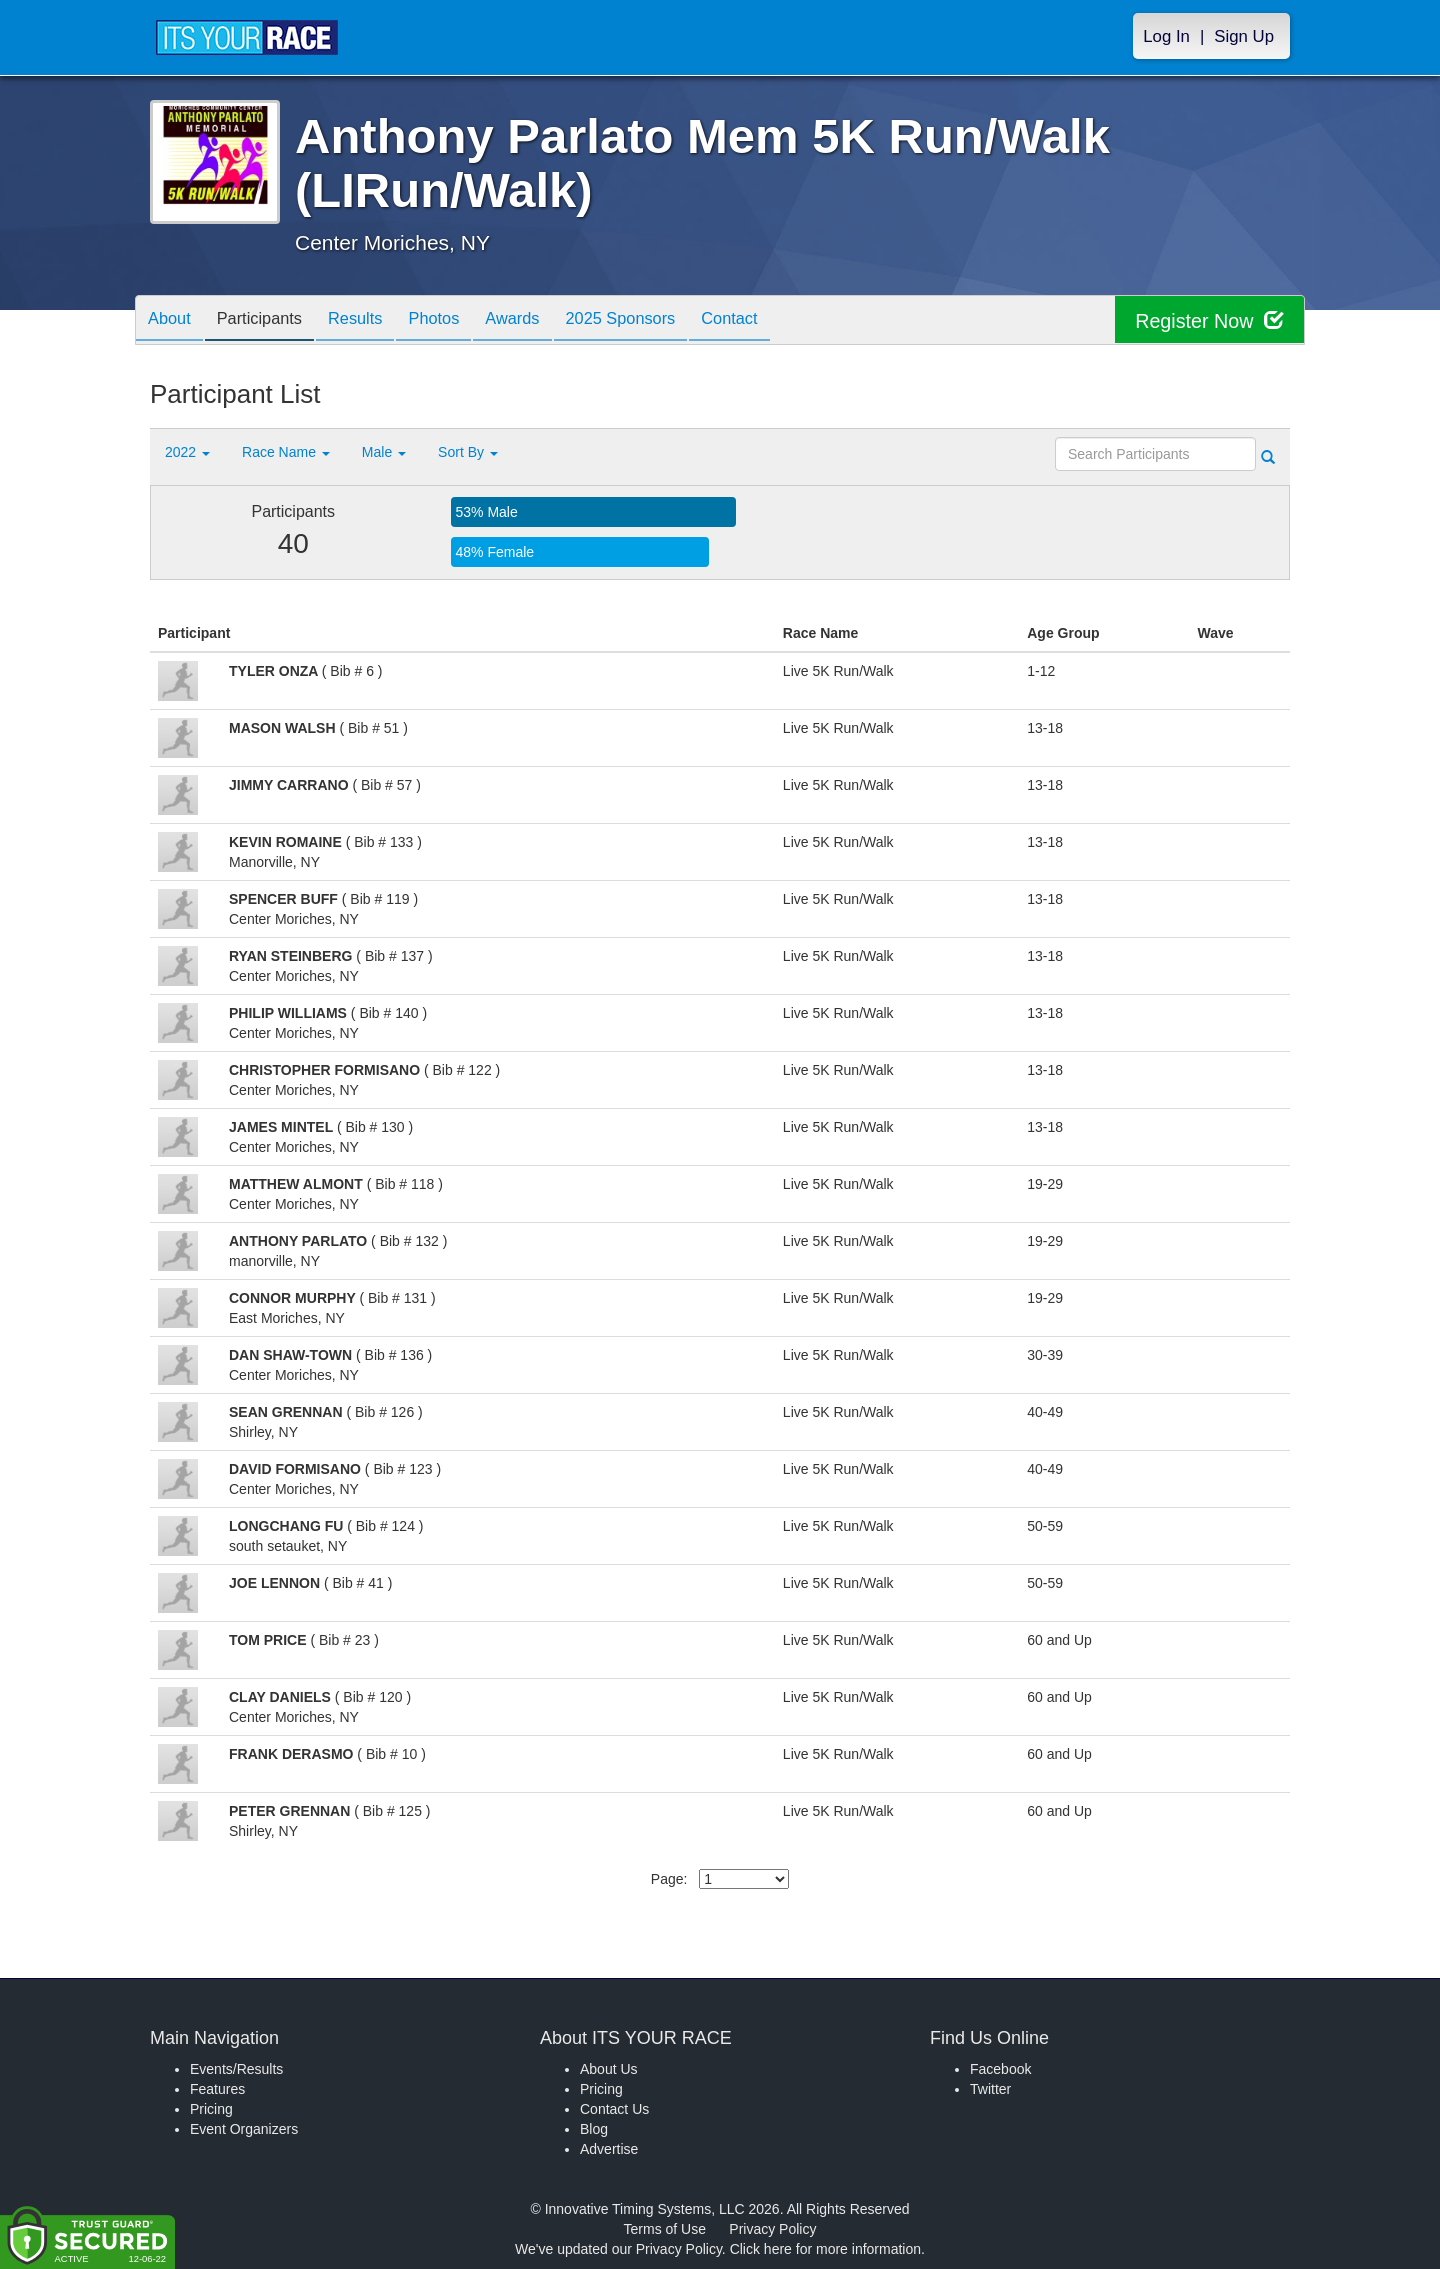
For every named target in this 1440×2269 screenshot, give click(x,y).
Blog (594, 2129)
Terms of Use (665, 2229)
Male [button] (384, 452)
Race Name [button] (286, 452)
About (173, 321)
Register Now (1208, 320)
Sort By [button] (468, 452)
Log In (1166, 36)
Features (217, 2089)
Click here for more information (825, 2249)
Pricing (211, 2109)
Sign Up (1244, 36)
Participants (271, 321)
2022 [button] (187, 452)
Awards (547, 321)
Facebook (1000, 2069)
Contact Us (614, 2109)
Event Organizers (244, 2129)
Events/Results (236, 2069)
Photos (461, 321)
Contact (780, 321)
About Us (609, 2069)
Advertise (609, 2149)
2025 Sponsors (662, 321)
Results (375, 321)
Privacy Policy (772, 2229)
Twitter (990, 2089)
